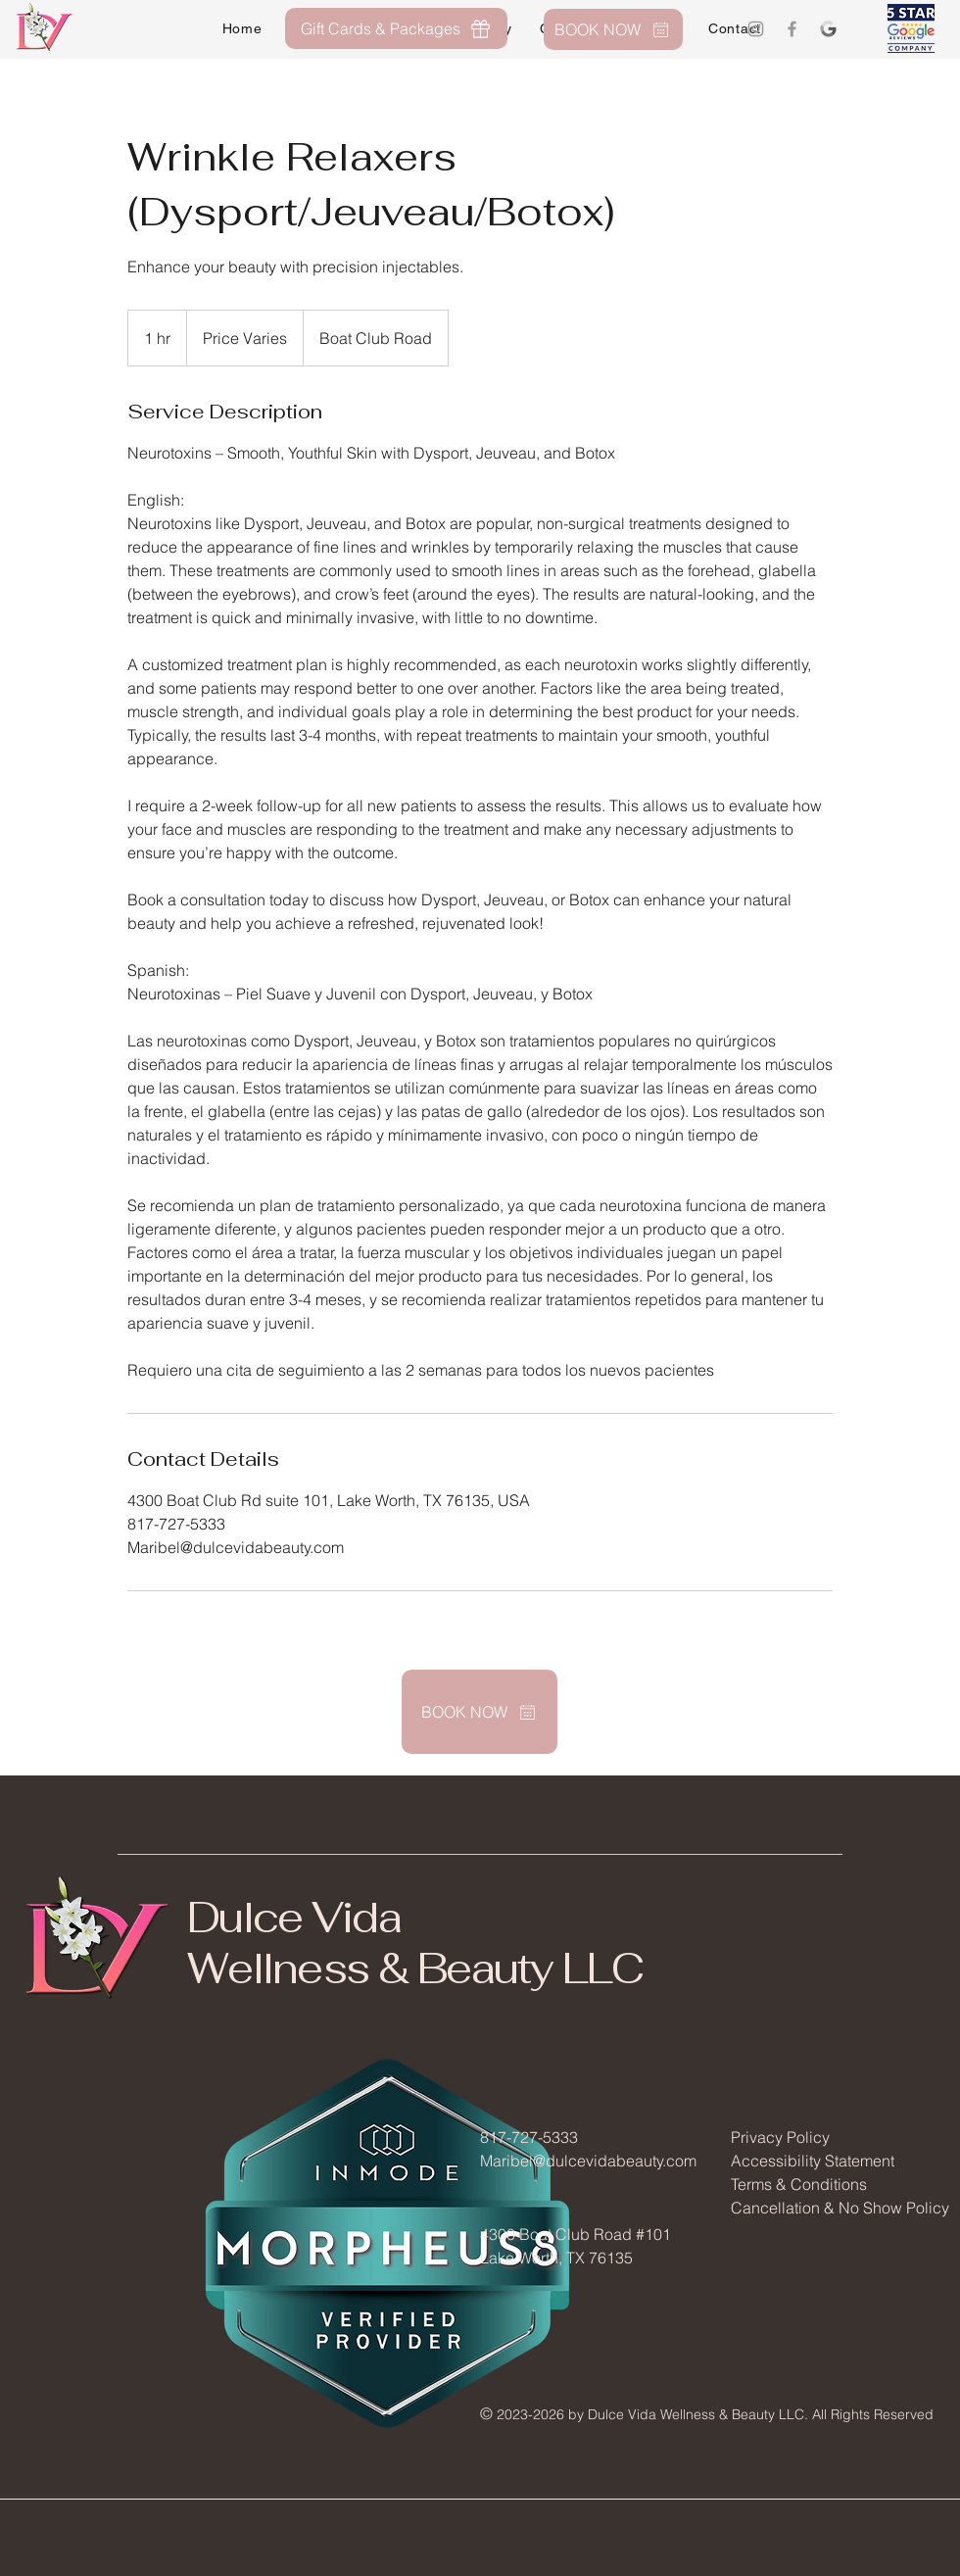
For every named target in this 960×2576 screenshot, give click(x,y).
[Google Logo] (828, 29)
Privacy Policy (780, 2137)
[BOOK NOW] (613, 29)
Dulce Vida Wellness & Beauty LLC (415, 1943)
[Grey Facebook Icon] (792, 29)
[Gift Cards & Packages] (396, 28)
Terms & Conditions (799, 2184)
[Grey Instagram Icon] (755, 29)
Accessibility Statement (812, 2160)
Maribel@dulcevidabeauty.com (588, 2160)
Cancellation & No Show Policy (840, 2207)
